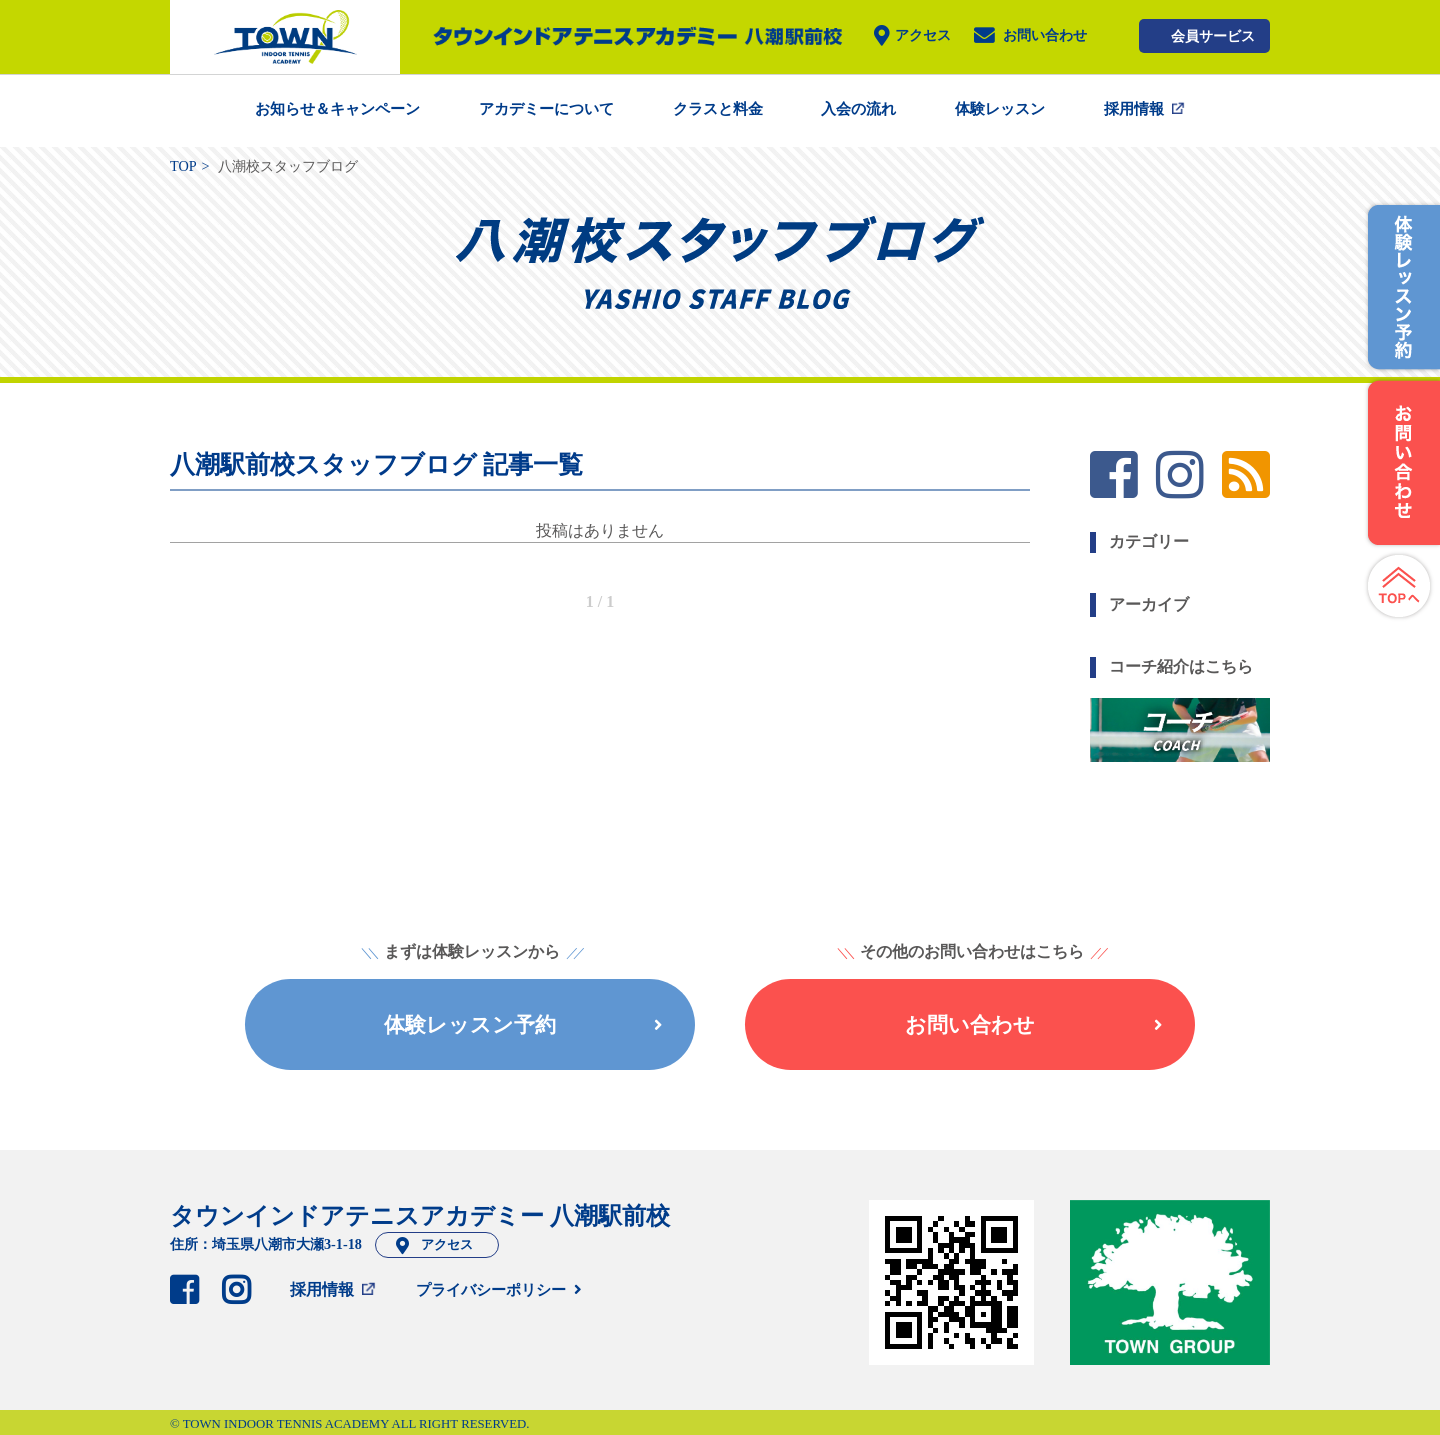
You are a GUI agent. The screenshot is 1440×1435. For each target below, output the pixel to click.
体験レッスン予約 (523, 1024)
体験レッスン (1000, 109)
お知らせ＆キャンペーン (337, 109)
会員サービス (1213, 36)
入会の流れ (858, 109)
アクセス (923, 36)
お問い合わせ (1045, 36)
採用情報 (1134, 109)
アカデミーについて (546, 109)
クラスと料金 (718, 109)
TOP (183, 166)
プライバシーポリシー (491, 1290)
